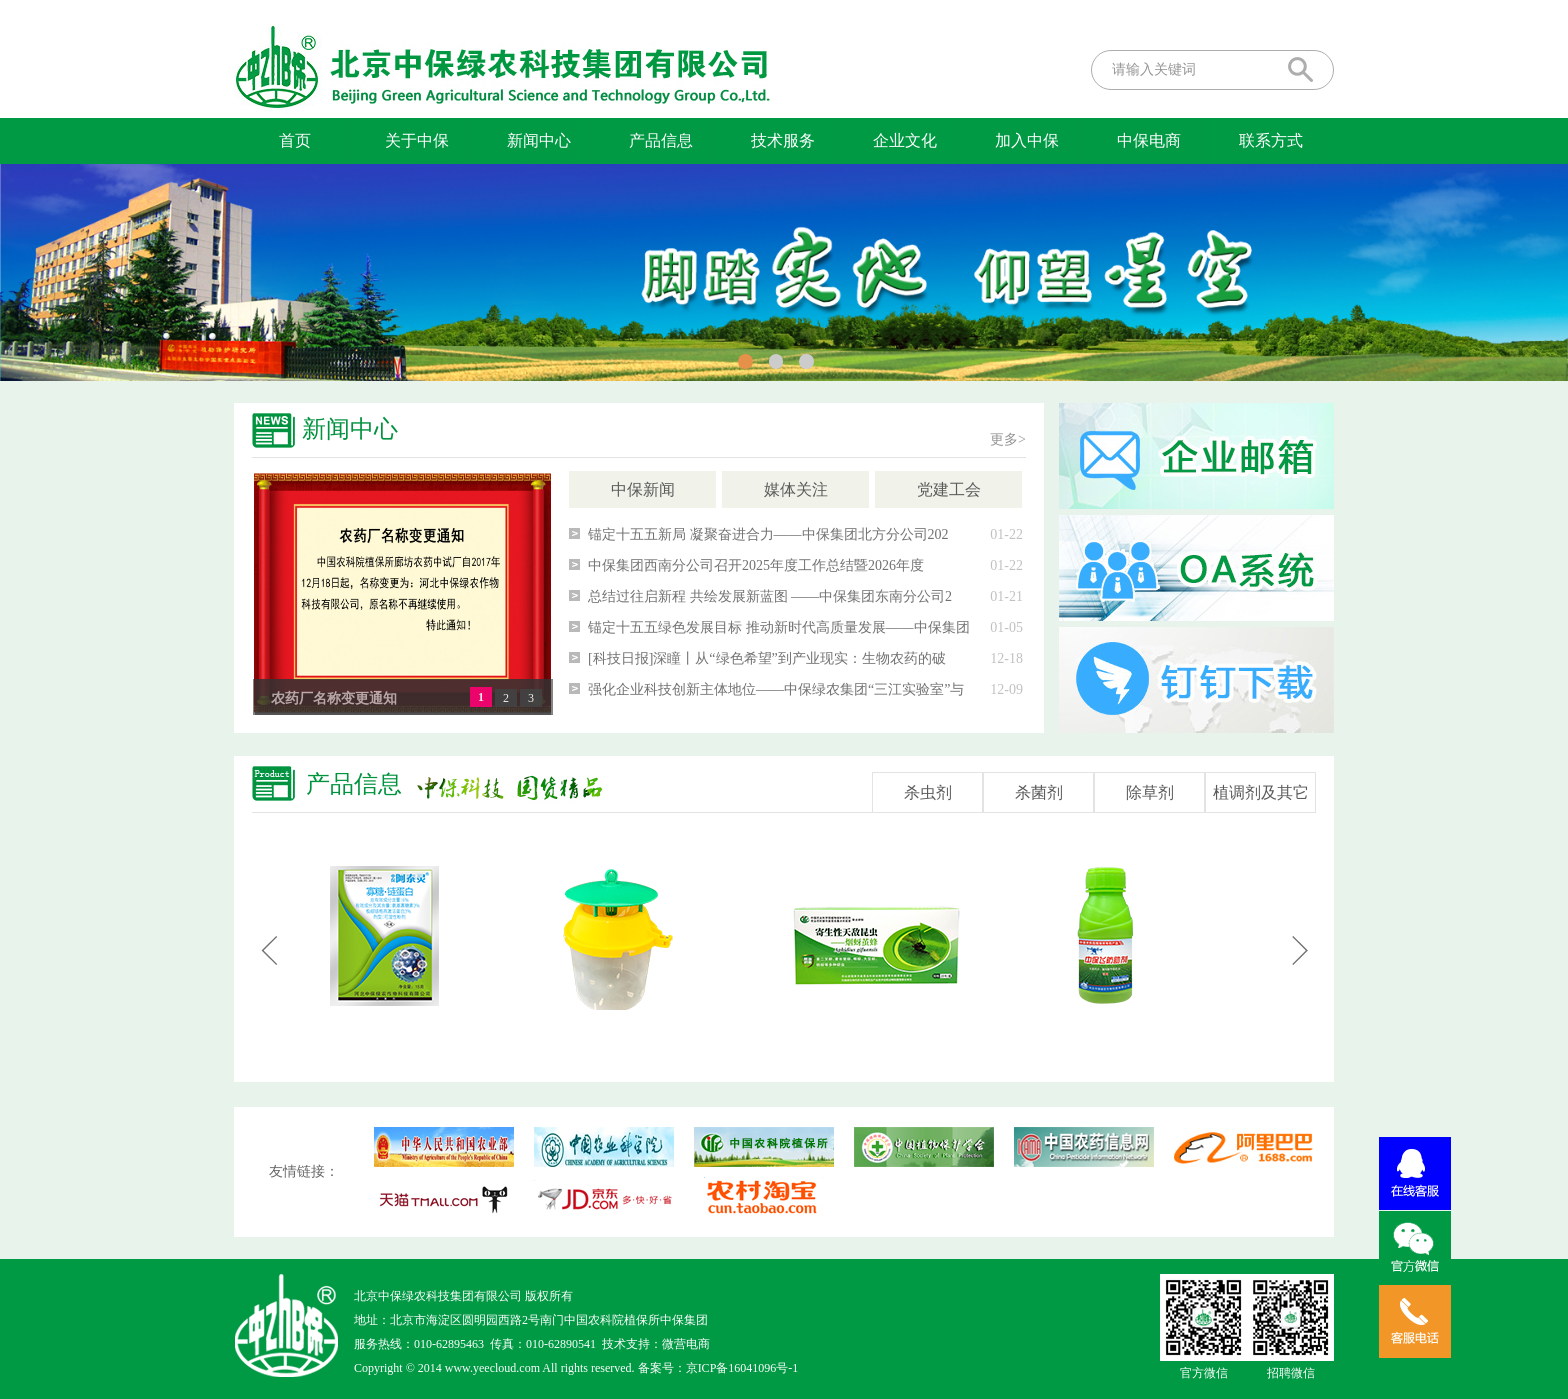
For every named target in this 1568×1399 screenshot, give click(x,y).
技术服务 (783, 140)
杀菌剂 (1039, 792)
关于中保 (417, 140)
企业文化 (905, 140)
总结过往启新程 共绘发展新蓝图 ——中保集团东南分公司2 (770, 596)
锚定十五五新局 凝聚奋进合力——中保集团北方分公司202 (768, 534)
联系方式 (1271, 140)
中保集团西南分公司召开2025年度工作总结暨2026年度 (756, 565)
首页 (295, 140)
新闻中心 (539, 140)
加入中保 (1027, 140)
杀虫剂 (928, 792)
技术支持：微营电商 (656, 1344)
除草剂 (1150, 792)
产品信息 (661, 140)
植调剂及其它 (1261, 792)
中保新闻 (643, 489)
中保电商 (1149, 140)
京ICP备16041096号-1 (742, 1368)
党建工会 (949, 489)
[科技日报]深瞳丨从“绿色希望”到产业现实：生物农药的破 (767, 658)
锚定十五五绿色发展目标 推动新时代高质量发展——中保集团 (779, 627)
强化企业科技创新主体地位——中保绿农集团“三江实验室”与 (776, 689)
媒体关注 (796, 489)
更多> (1008, 439)
